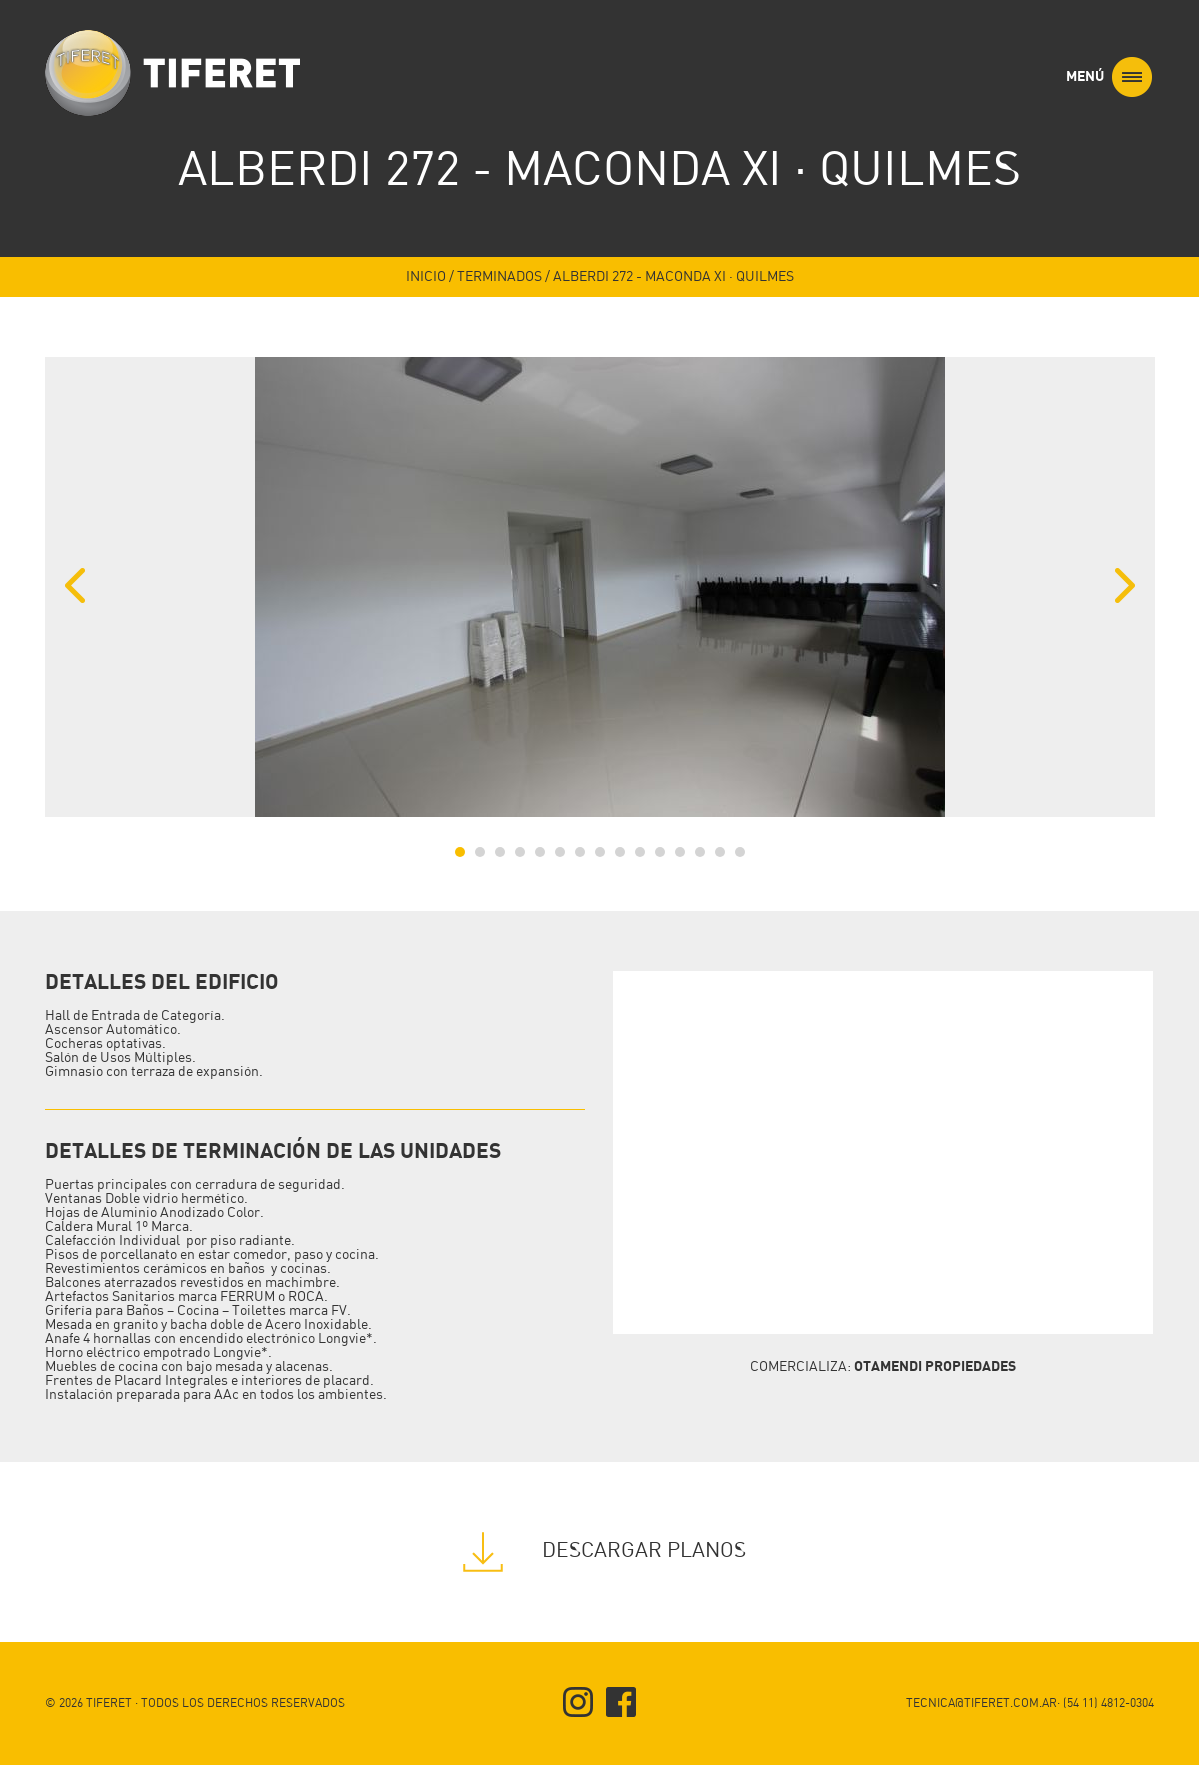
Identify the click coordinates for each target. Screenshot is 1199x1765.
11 (660, 852)
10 (640, 852)
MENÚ (1109, 77)
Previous (75, 586)
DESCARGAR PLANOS (599, 1551)
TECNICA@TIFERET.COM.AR (981, 1703)
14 (720, 852)
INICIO (426, 277)
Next (1125, 586)
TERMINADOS (499, 277)
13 (700, 852)
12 (680, 852)
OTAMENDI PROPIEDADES (935, 1366)
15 (740, 852)
